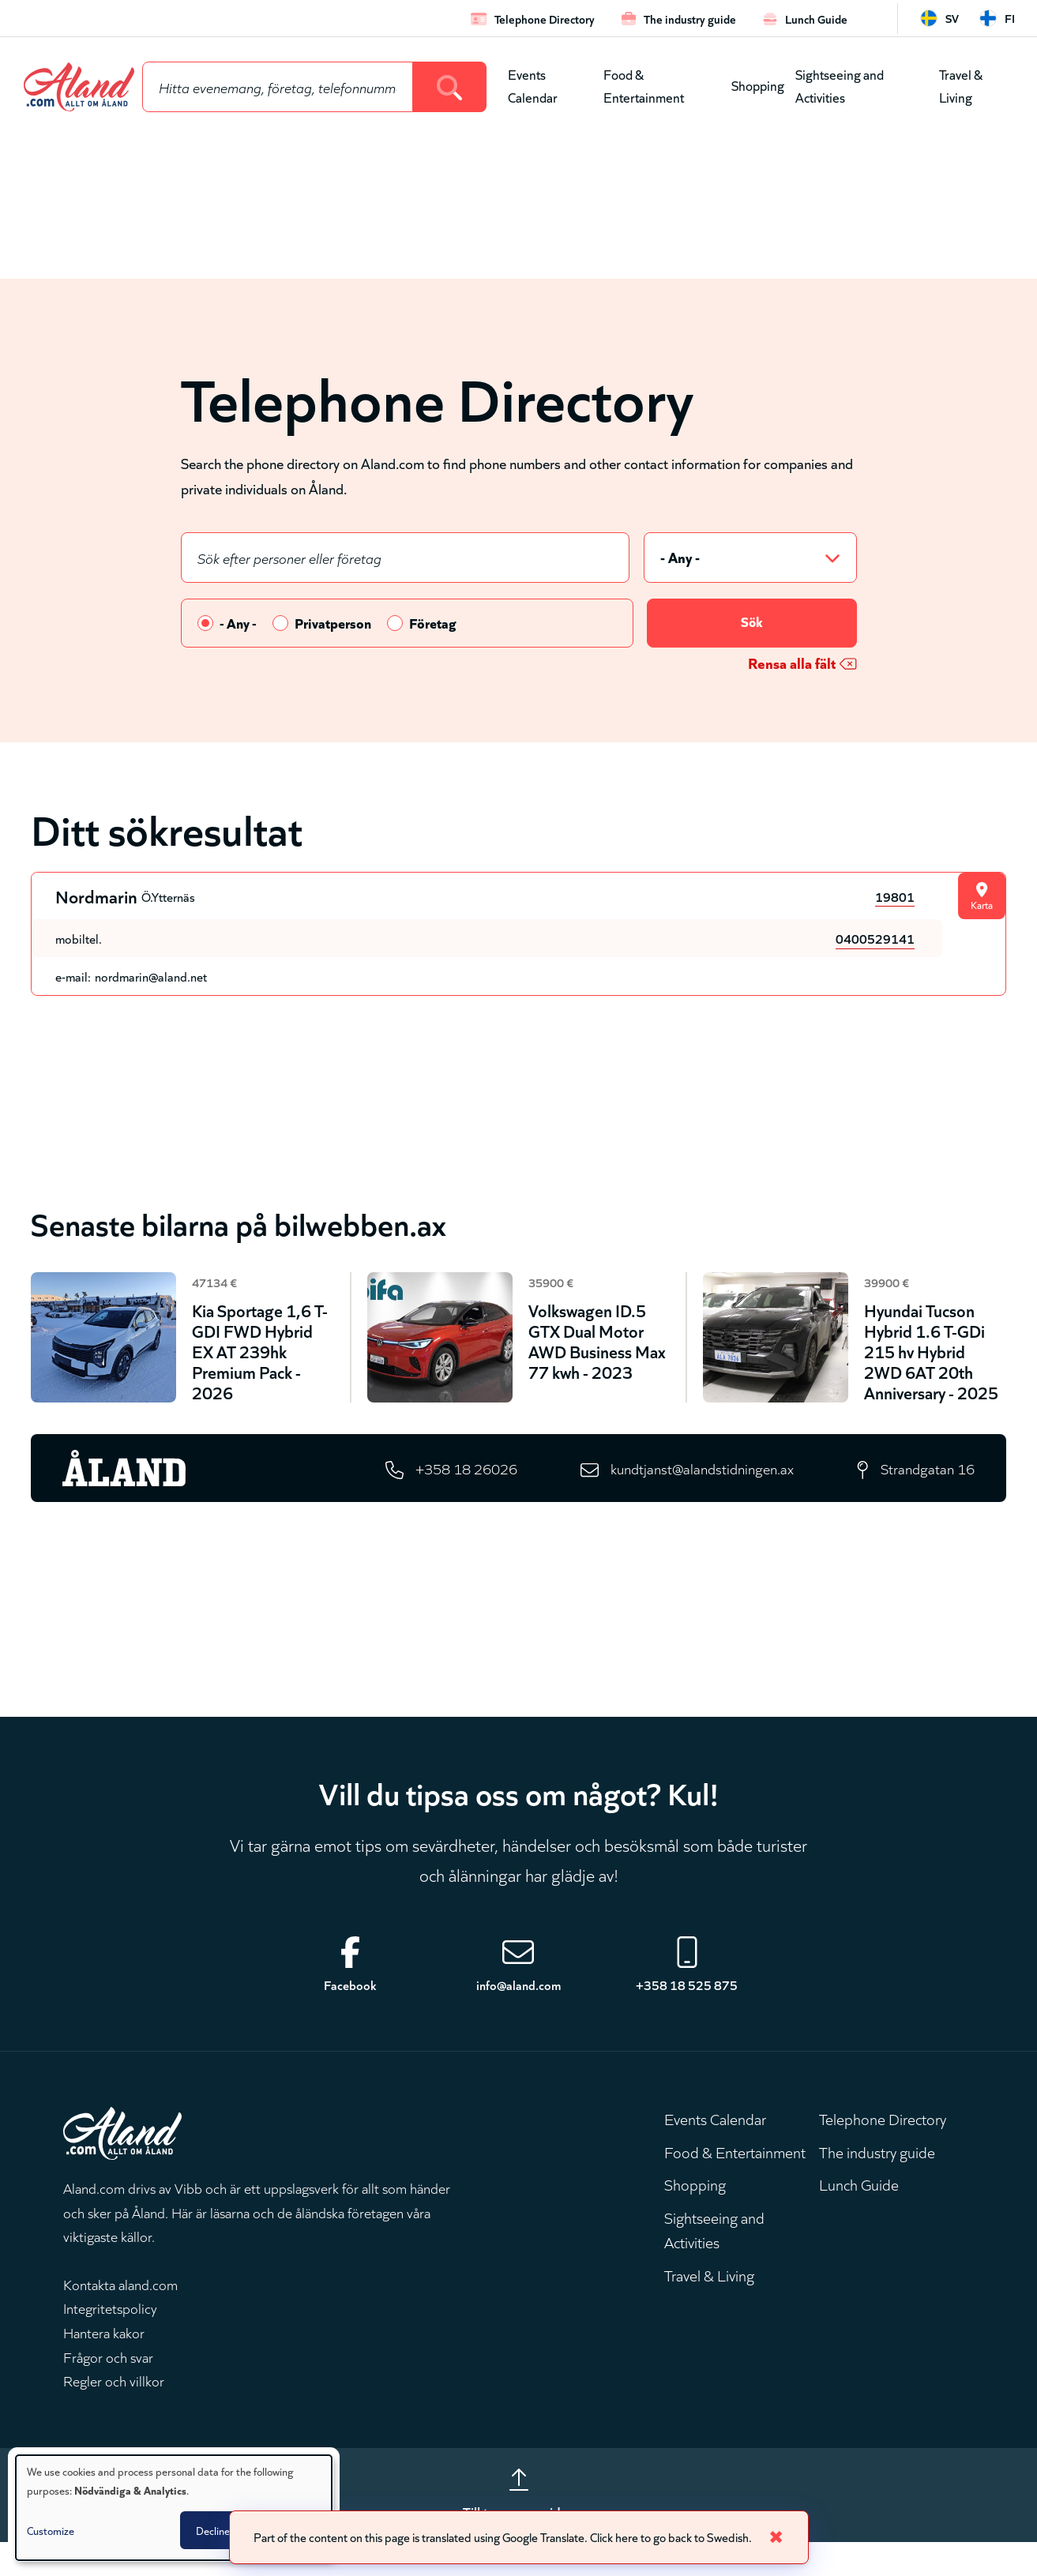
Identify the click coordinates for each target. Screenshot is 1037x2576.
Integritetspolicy (110, 2339)
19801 (895, 897)
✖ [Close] (789, 2536)
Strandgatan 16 (926, 1497)
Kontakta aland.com (120, 2314)
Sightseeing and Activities (839, 85)
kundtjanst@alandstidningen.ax (694, 1497)
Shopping (757, 85)
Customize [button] (50, 2530)
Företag (433, 624)
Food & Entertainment (643, 85)
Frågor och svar (108, 2387)
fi (1010, 17)
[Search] (450, 87)
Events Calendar (533, 85)
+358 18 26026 (451, 1497)
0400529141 (875, 939)
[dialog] (174, 2507)
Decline (213, 2530)
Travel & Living (961, 85)
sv (952, 17)
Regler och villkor (113, 2411)
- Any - (238, 624)
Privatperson (333, 624)
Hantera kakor (104, 2363)
